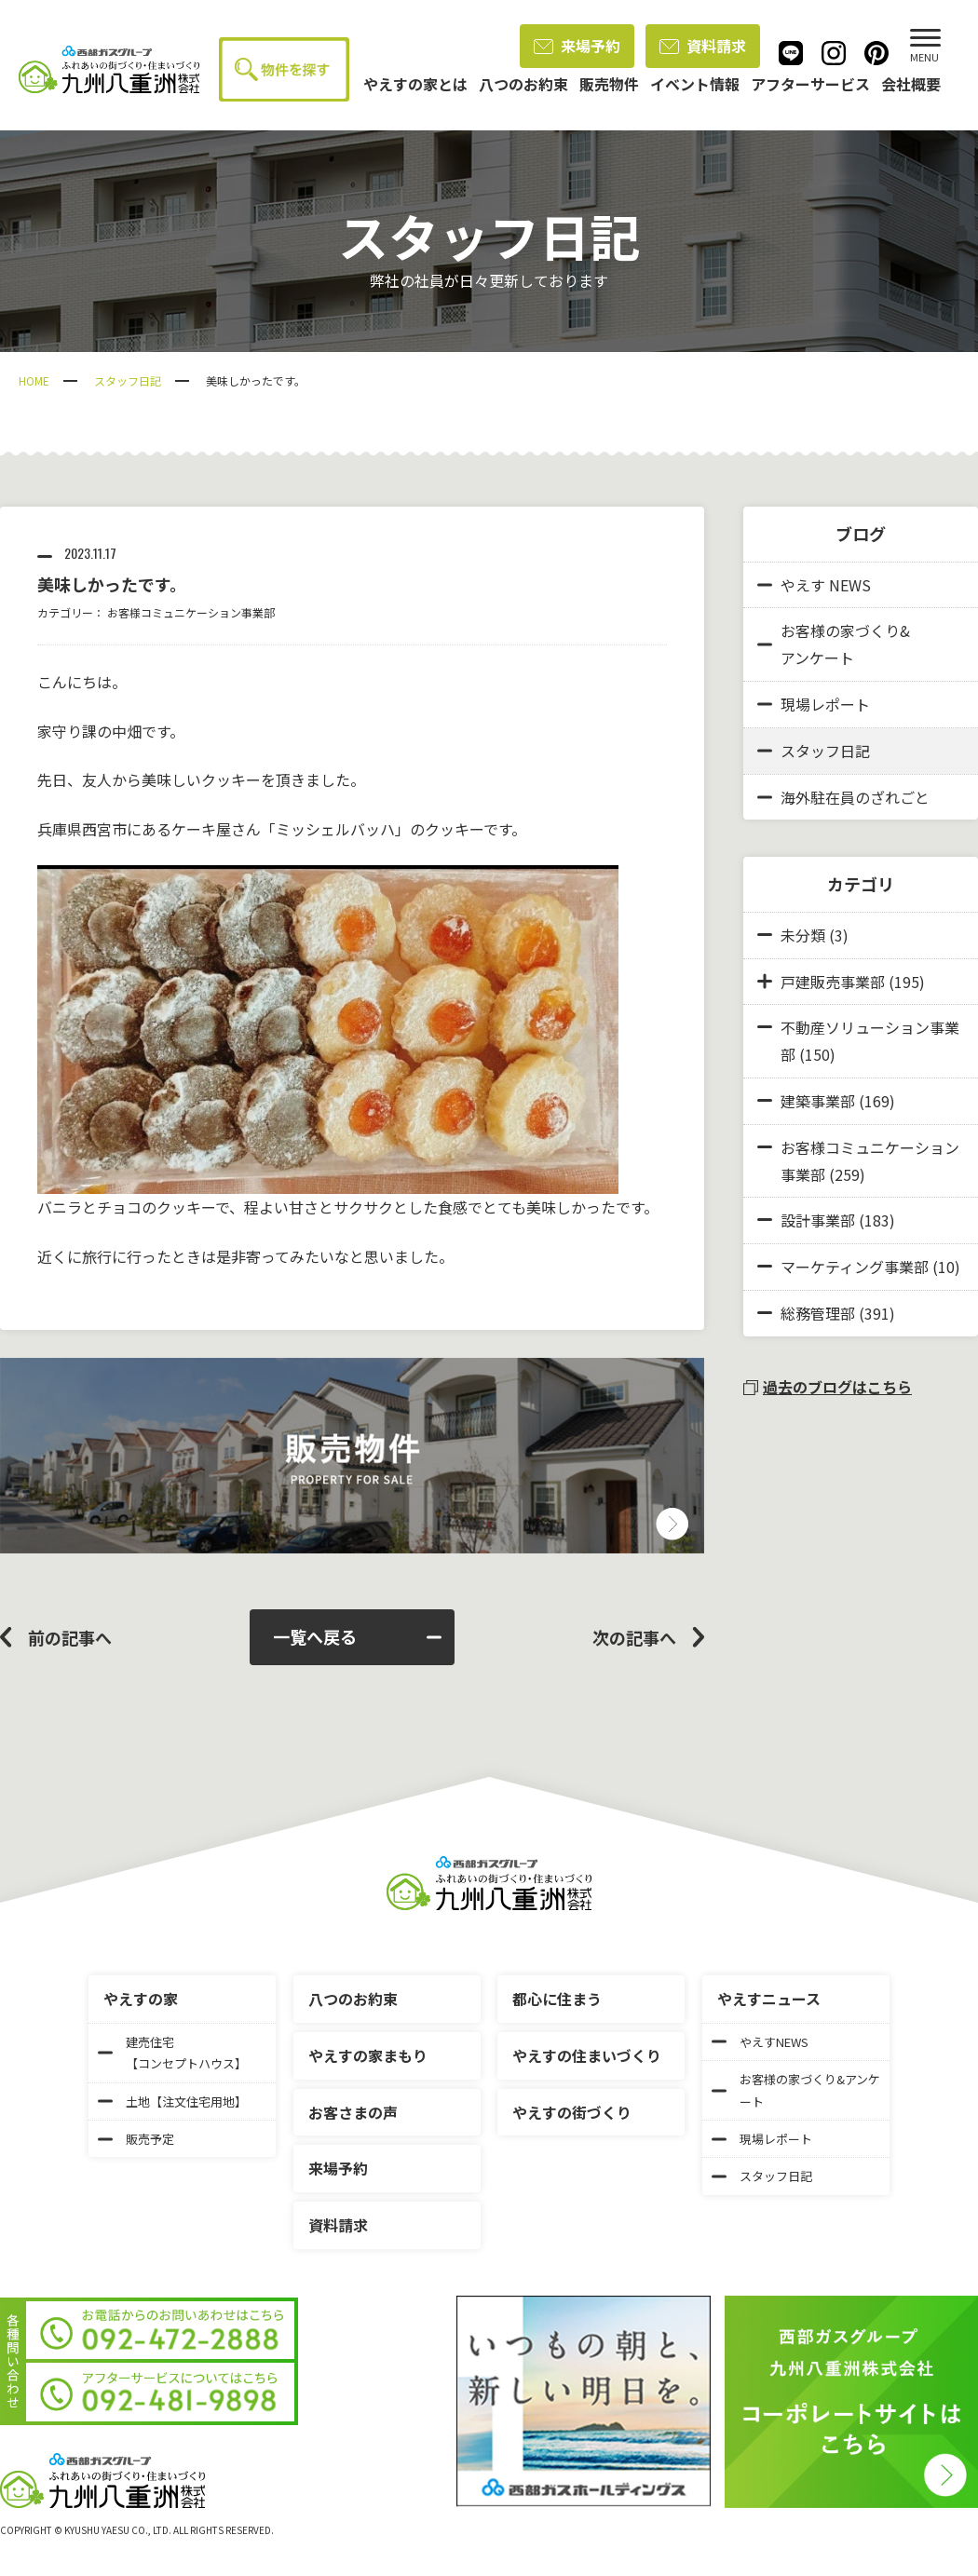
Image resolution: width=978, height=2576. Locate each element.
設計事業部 (818, 1220)
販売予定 (136, 2139)
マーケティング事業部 (855, 1266)
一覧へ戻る (357, 1636)
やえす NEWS (814, 585)
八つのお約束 (353, 1998)
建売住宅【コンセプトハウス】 (172, 2052)
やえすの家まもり (368, 2055)
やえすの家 (140, 1998)
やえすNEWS (760, 2042)
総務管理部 (818, 1313)
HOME (34, 380)
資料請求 (702, 45)
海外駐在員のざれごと (843, 797)
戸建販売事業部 (833, 981)
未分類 (803, 935)
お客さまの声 (353, 2112)
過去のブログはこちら (827, 1387)
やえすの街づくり (572, 2112)
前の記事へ (70, 1637)
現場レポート (813, 704)
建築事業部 (818, 1101)
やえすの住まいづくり (586, 2055)
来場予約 (577, 45)
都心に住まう (557, 1998)
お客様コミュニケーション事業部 (191, 612)
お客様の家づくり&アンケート (833, 644)
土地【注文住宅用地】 (172, 2101)
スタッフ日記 (127, 380)
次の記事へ (634, 1637)
